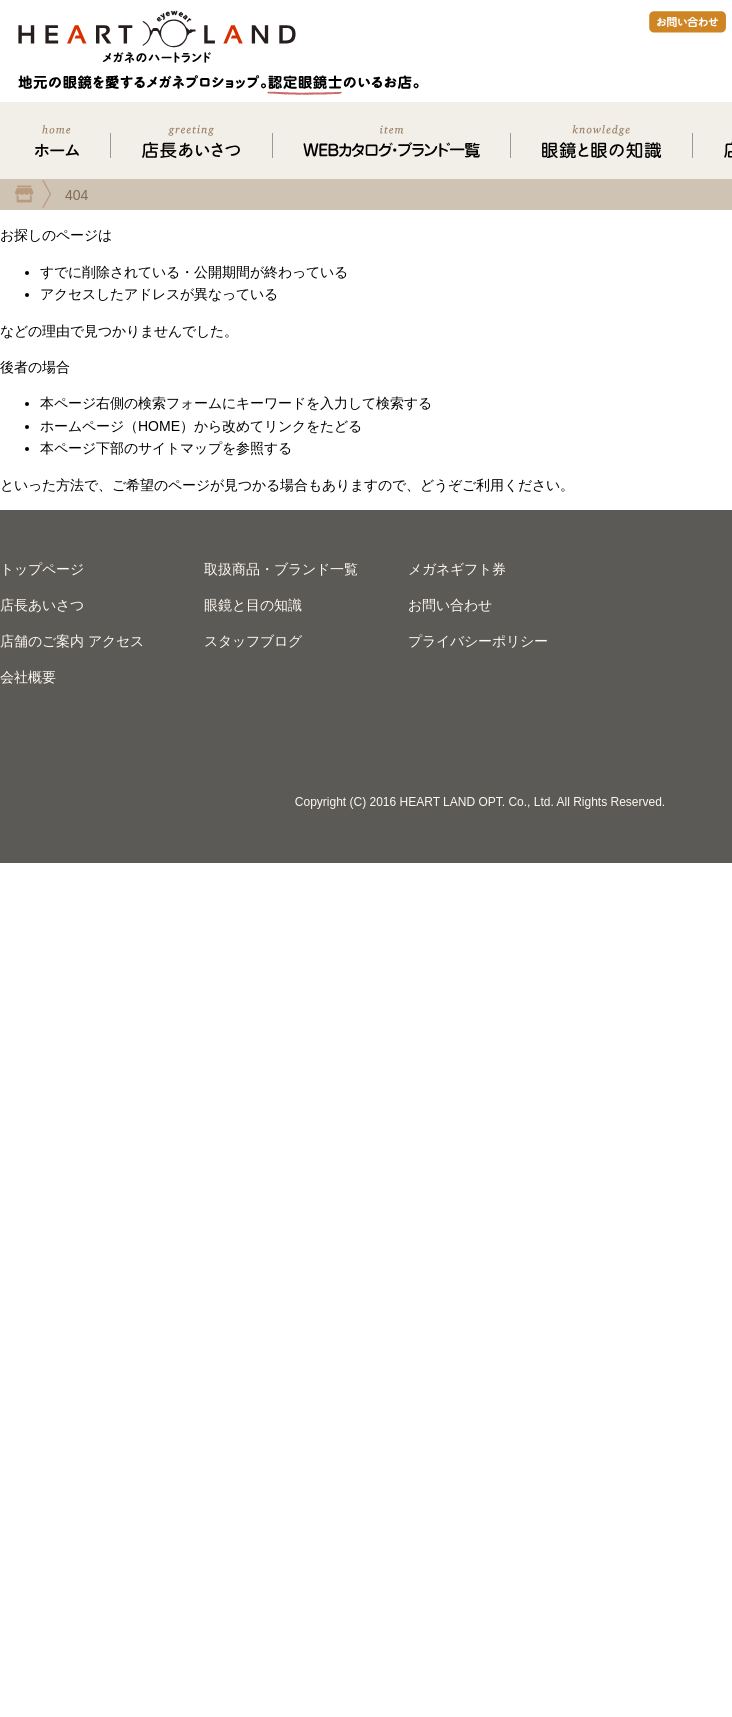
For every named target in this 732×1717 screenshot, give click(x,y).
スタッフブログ (253, 641)
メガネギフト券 (457, 569)
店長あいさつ (42, 605)
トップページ (42, 569)
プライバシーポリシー (478, 641)
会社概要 (28, 677)
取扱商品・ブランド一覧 (281, 569)
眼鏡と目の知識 (253, 605)
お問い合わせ (450, 605)
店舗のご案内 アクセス (72, 641)
